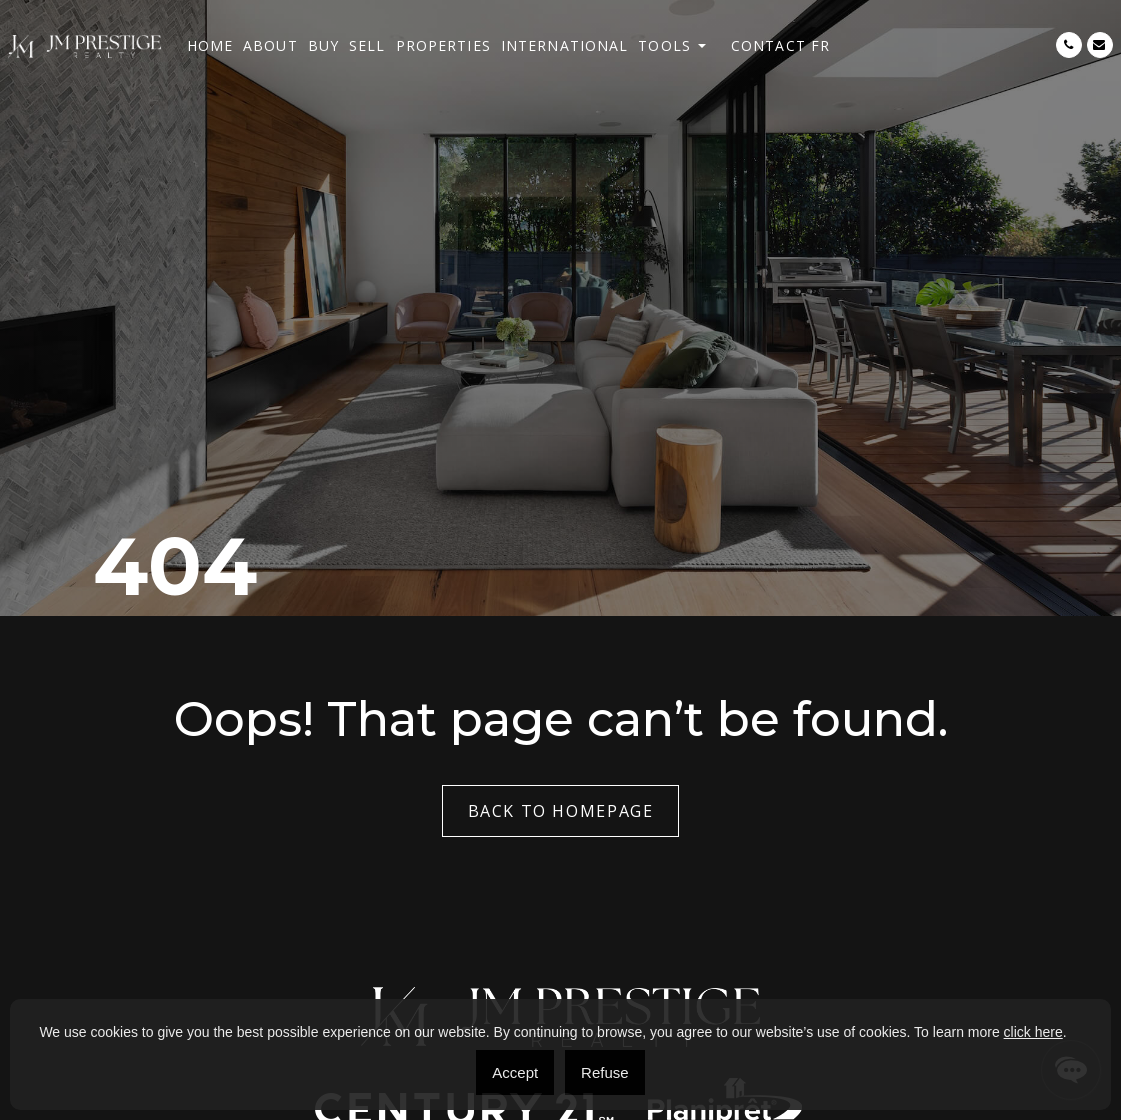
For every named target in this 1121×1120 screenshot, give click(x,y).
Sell (367, 45)
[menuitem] (820, 45)
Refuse (605, 1072)
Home (210, 45)
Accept (515, 1072)
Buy (323, 45)
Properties (443, 45)
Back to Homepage (561, 811)
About (270, 45)
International (565, 45)
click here (1033, 1032)
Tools (664, 45)
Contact (768, 45)
